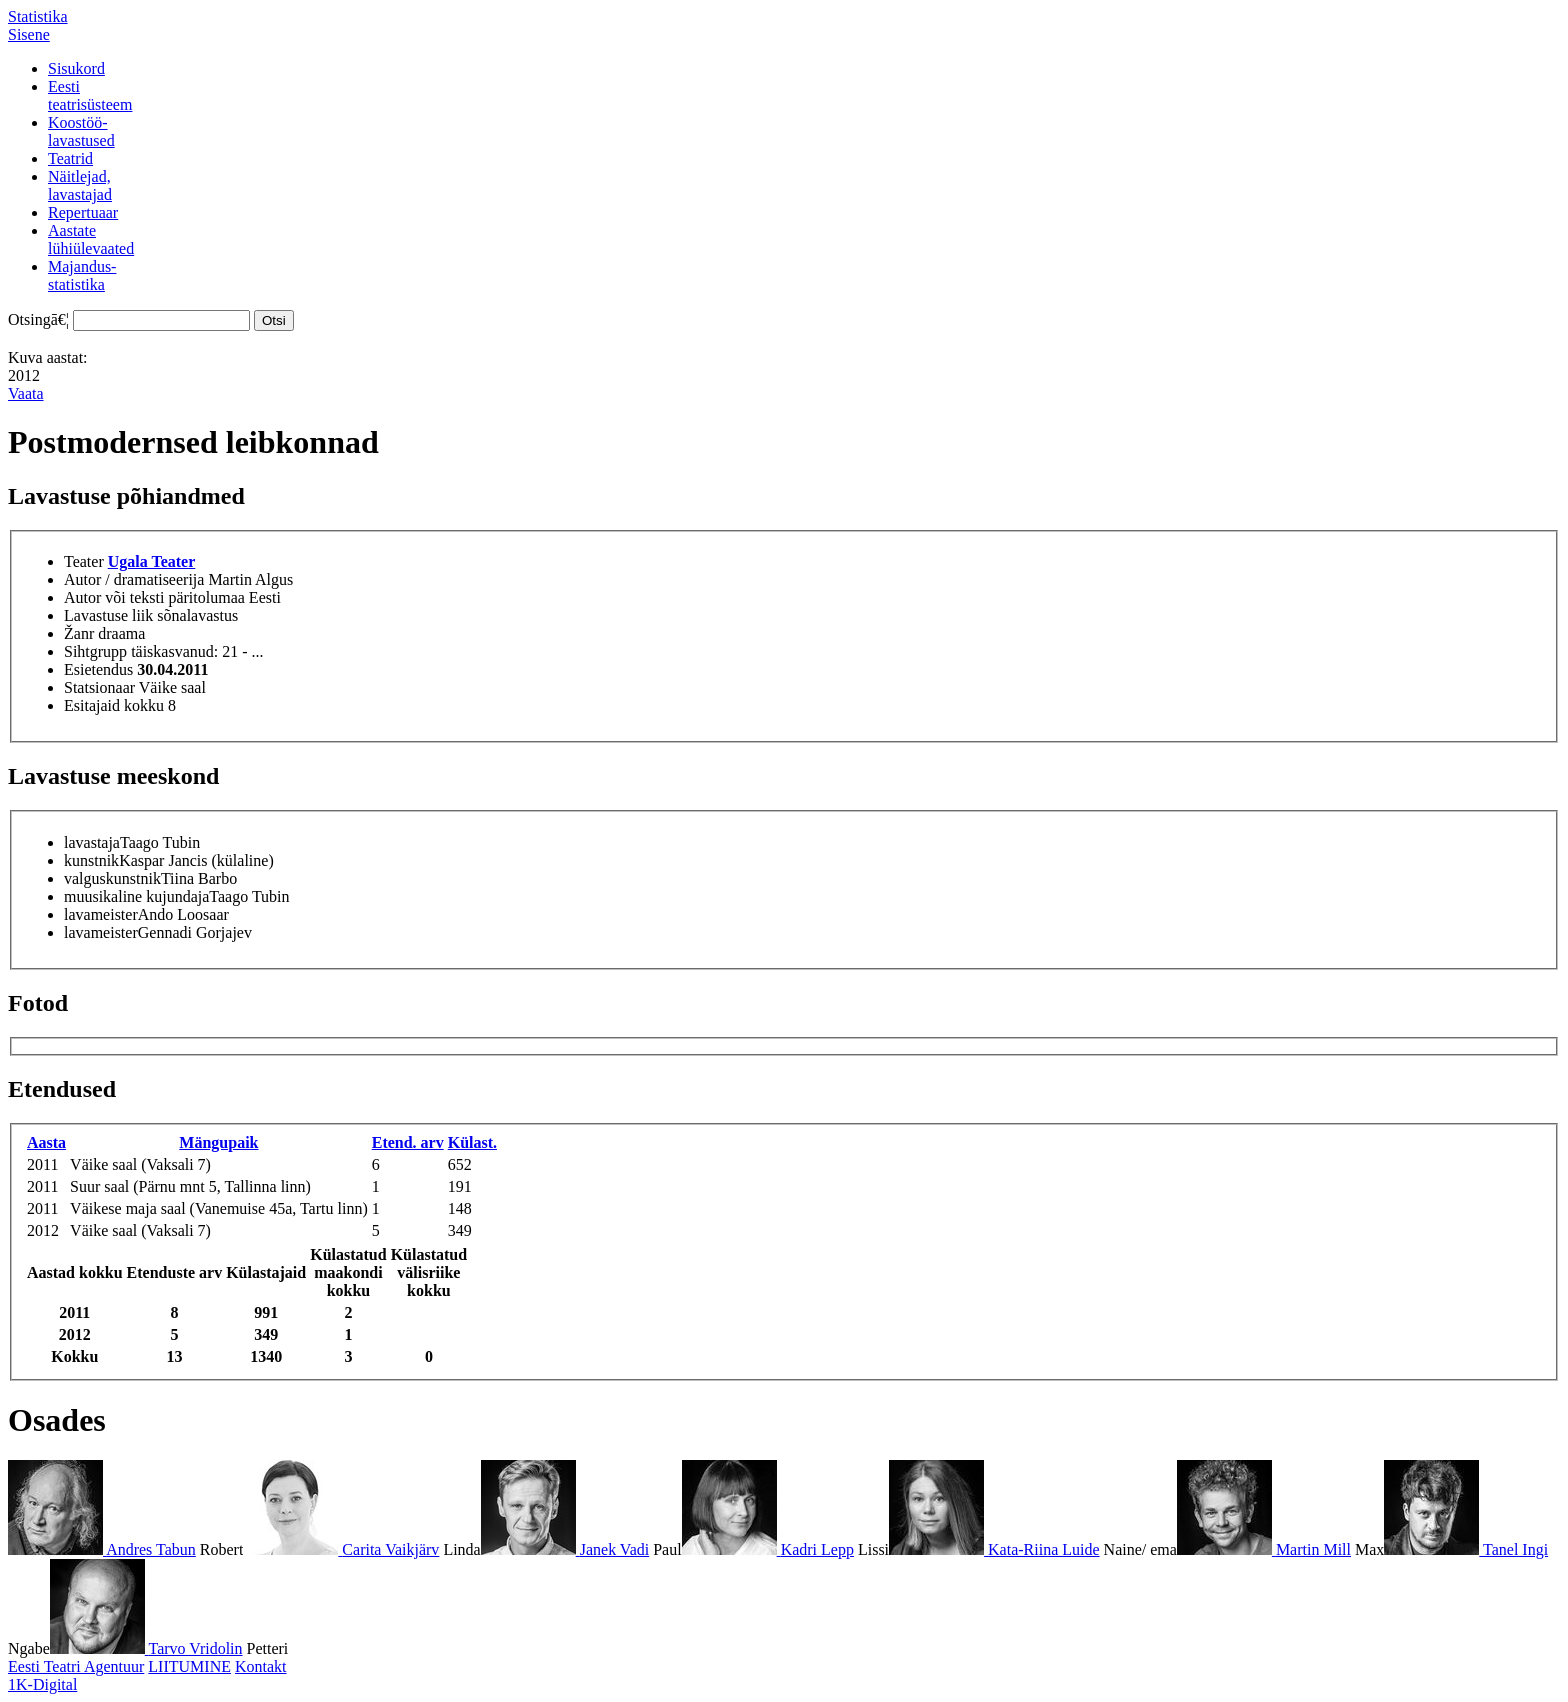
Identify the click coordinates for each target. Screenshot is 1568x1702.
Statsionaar (99, 687)
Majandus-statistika (82, 275)
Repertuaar (83, 212)
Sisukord (76, 68)
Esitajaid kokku (114, 705)
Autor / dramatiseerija (134, 579)
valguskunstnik (112, 878)
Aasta (46, 1142)
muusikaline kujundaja (136, 896)
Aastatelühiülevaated (91, 239)
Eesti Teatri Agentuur (76, 1666)
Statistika (38, 16)
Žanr (79, 633)
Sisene (29, 34)
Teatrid (70, 158)
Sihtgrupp (95, 651)
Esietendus (98, 669)
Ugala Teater (152, 561)
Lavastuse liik (108, 615)
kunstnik (91, 860)
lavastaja (92, 842)
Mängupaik (218, 1142)
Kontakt (261, 1666)
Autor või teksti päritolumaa (154, 597)
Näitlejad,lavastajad (80, 185)
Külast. (472, 1142)
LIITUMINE (189, 1666)
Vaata (26, 393)
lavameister (101, 914)
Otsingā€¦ (38, 319)
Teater (84, 561)
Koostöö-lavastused (81, 131)
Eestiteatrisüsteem (90, 95)
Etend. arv (408, 1142)
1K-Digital (42, 1684)
